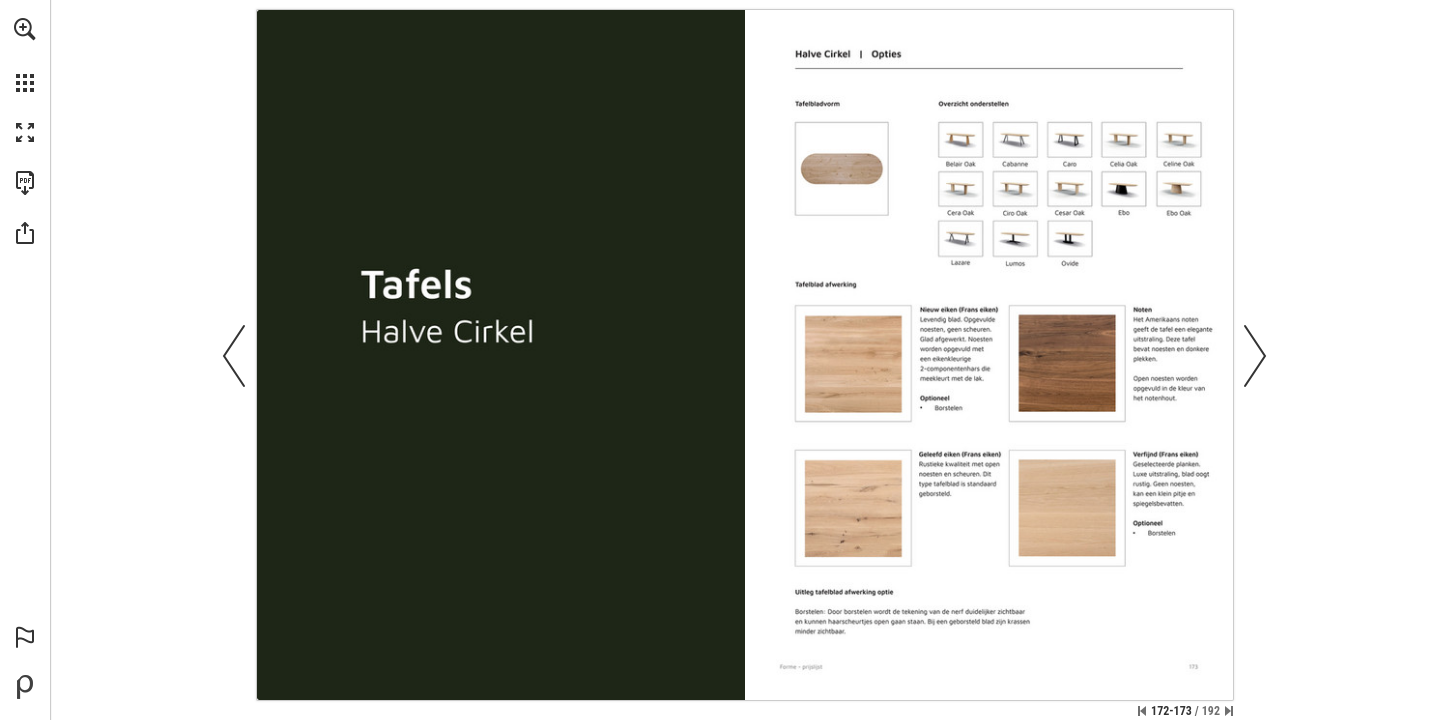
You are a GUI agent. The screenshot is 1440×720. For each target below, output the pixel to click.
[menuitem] (25, 55)
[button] (25, 29)
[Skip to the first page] (1142, 711)
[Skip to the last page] (1229, 711)
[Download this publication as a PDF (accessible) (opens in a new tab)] (25, 183)
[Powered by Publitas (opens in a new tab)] (25, 687)
